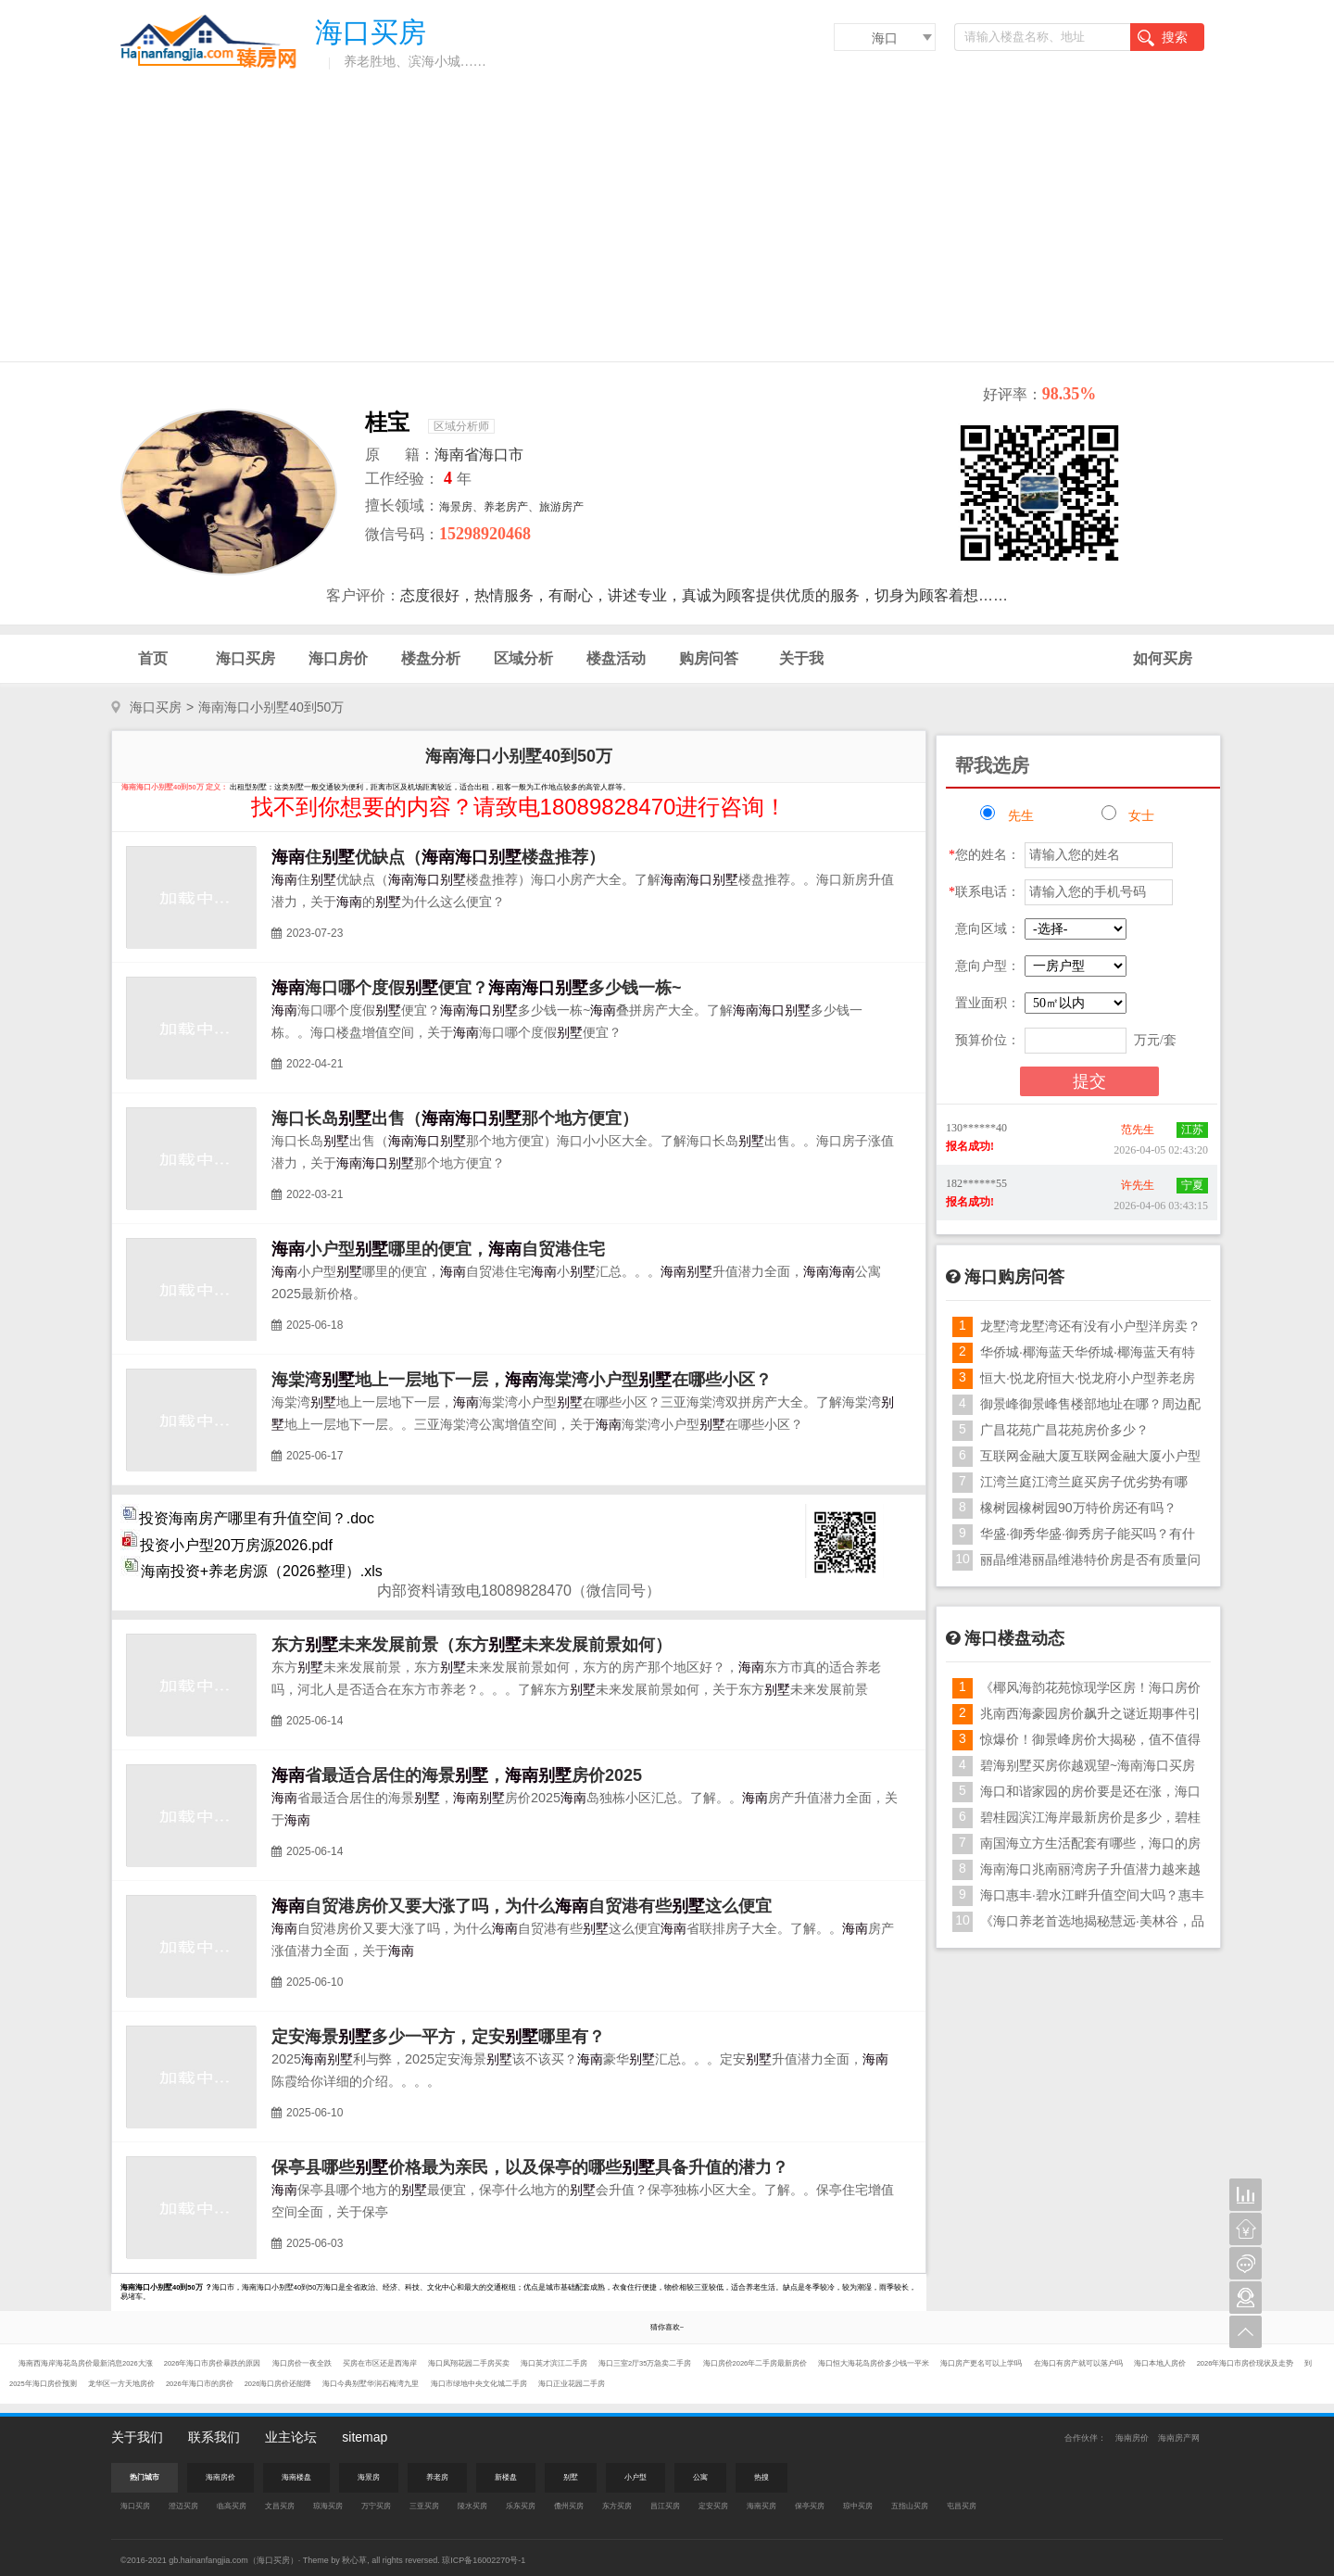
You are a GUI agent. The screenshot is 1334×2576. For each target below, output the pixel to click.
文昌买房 (280, 2506)
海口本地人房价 (1161, 2363)
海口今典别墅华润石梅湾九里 (371, 2384)
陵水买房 (472, 2506)
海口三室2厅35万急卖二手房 (646, 2363)
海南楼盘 (296, 2477)
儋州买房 (569, 2506)
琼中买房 (858, 2506)
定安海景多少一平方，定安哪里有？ (438, 2036)
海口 (885, 38)
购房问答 (708, 658)
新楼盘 (506, 2477)
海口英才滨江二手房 (555, 2363)
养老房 (437, 2477)
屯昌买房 (961, 2506)
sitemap (364, 2437)
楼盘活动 (616, 658)
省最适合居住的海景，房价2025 (456, 1775)
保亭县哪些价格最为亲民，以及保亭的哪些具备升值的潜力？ (529, 2167)
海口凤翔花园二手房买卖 (469, 2363)
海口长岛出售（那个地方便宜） (454, 1118)
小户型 (635, 2477)
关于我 (801, 658)
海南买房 (761, 2506)
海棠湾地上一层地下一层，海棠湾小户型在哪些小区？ (521, 1379)
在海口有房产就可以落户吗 (1079, 2363)
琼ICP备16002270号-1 (483, 2560)
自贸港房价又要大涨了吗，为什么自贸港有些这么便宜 (521, 1906)
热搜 (761, 2477)
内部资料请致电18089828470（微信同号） (519, 1590)
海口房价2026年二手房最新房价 (756, 2363)
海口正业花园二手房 (571, 2384)
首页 (153, 658)
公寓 (700, 2477)
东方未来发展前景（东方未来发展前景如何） (471, 1644)
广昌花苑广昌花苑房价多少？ (1064, 1429)
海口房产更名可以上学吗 (982, 2363)
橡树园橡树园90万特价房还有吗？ (1078, 1507)
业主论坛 (291, 2437)
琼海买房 (328, 2506)
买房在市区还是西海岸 (381, 2363)
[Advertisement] (667, 222)
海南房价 (1132, 2438)
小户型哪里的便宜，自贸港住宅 (438, 1249)
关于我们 (137, 2437)
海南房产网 (1179, 2438)
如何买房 (1162, 658)
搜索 (1163, 38)
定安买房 (713, 2506)
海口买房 (245, 658)
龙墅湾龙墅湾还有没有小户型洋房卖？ (1090, 1326)
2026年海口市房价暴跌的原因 (213, 2363)
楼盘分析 (430, 658)
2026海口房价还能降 (279, 2384)
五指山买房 (909, 2506)
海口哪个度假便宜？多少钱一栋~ (476, 988)
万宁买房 (376, 2506)
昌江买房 (665, 2506)
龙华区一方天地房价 (122, 2384)
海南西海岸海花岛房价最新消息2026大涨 (87, 2363)
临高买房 (231, 2506)
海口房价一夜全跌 (303, 2363)
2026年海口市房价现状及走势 (1246, 2363)
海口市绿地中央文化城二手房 (480, 2384)
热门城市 (144, 2477)
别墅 (570, 2477)
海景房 (369, 2477)
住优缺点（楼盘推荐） (438, 857)
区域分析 (523, 658)
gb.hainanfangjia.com (208, 2560)
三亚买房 (424, 2506)
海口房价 (338, 658)
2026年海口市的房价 (200, 2384)
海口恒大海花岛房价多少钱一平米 (874, 2363)
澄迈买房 (183, 2506)
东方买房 (617, 2506)
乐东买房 (520, 2506)
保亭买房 (809, 2506)
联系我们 (214, 2437)
